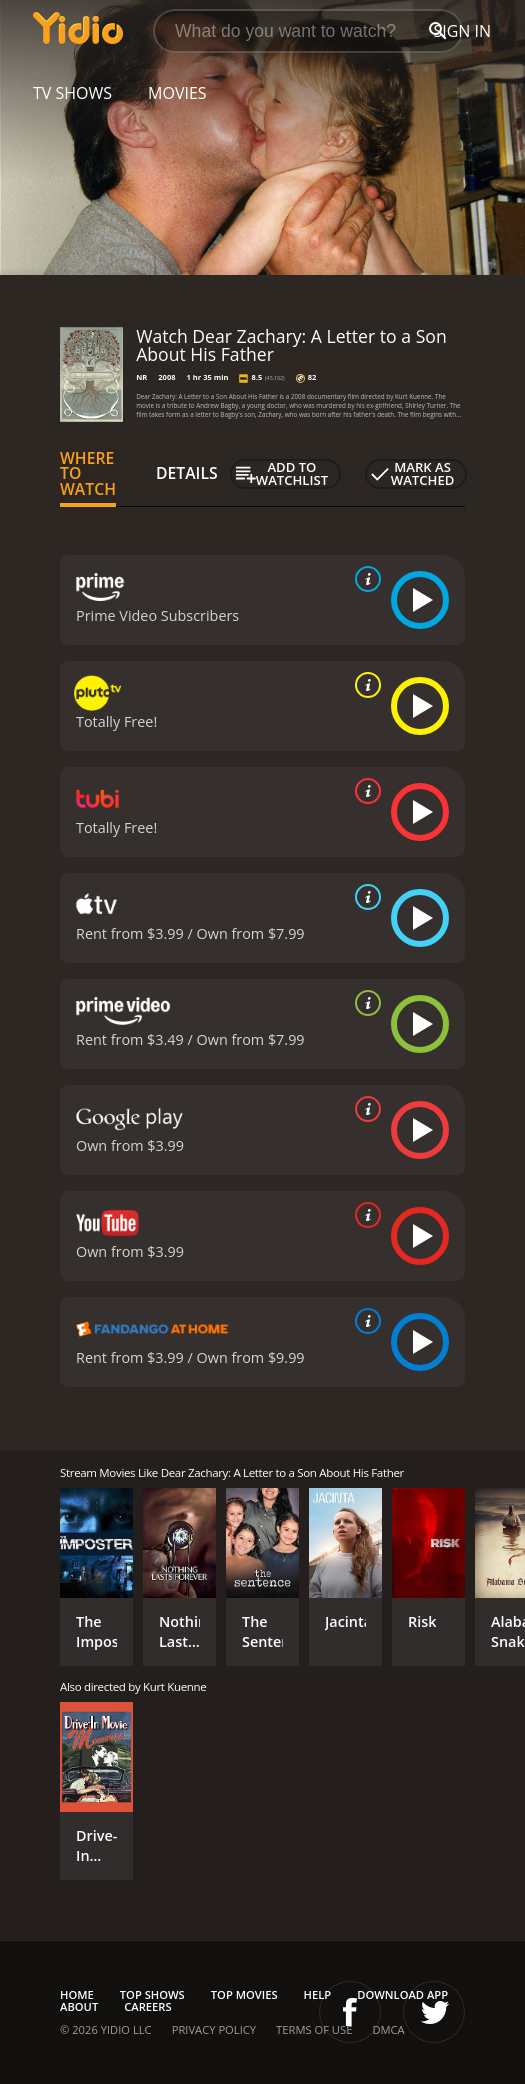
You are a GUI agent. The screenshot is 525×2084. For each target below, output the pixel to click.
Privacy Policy (214, 2029)
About (79, 2006)
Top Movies (244, 1994)
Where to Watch (88, 474)
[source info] (364, 579)
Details (187, 473)
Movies (177, 93)
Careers (147, 2006)
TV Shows (72, 93)
